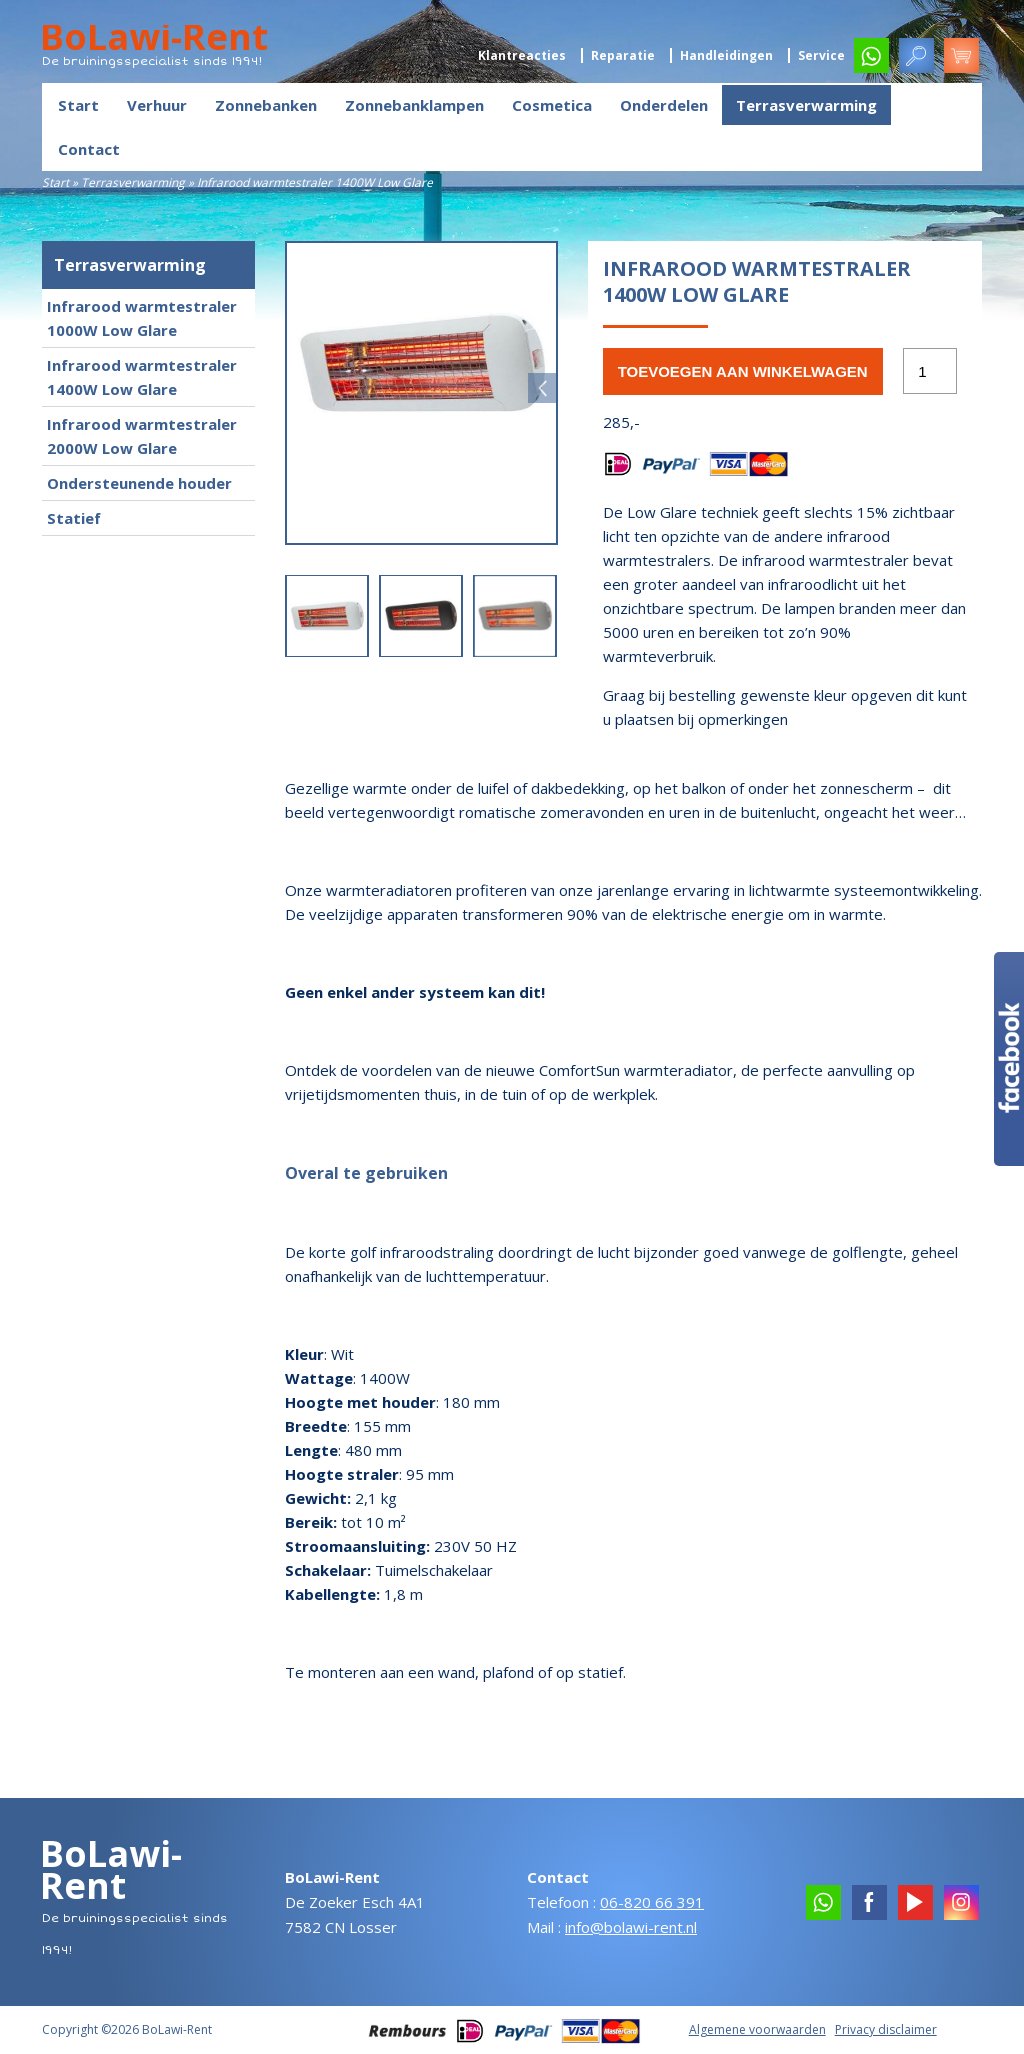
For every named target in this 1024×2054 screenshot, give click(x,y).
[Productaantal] (930, 371)
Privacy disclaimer (886, 2029)
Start (78, 105)
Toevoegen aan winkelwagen (743, 371)
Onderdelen (664, 105)
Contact (89, 149)
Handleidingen (726, 55)
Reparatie (623, 55)
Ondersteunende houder (139, 483)
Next (543, 388)
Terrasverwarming (806, 105)
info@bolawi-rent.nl (631, 1927)
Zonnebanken (266, 105)
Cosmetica (552, 105)
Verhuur (157, 105)
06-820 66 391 (652, 1902)
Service (821, 55)
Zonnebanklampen (414, 105)
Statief (74, 518)
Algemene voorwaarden (757, 2029)
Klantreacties (522, 55)
